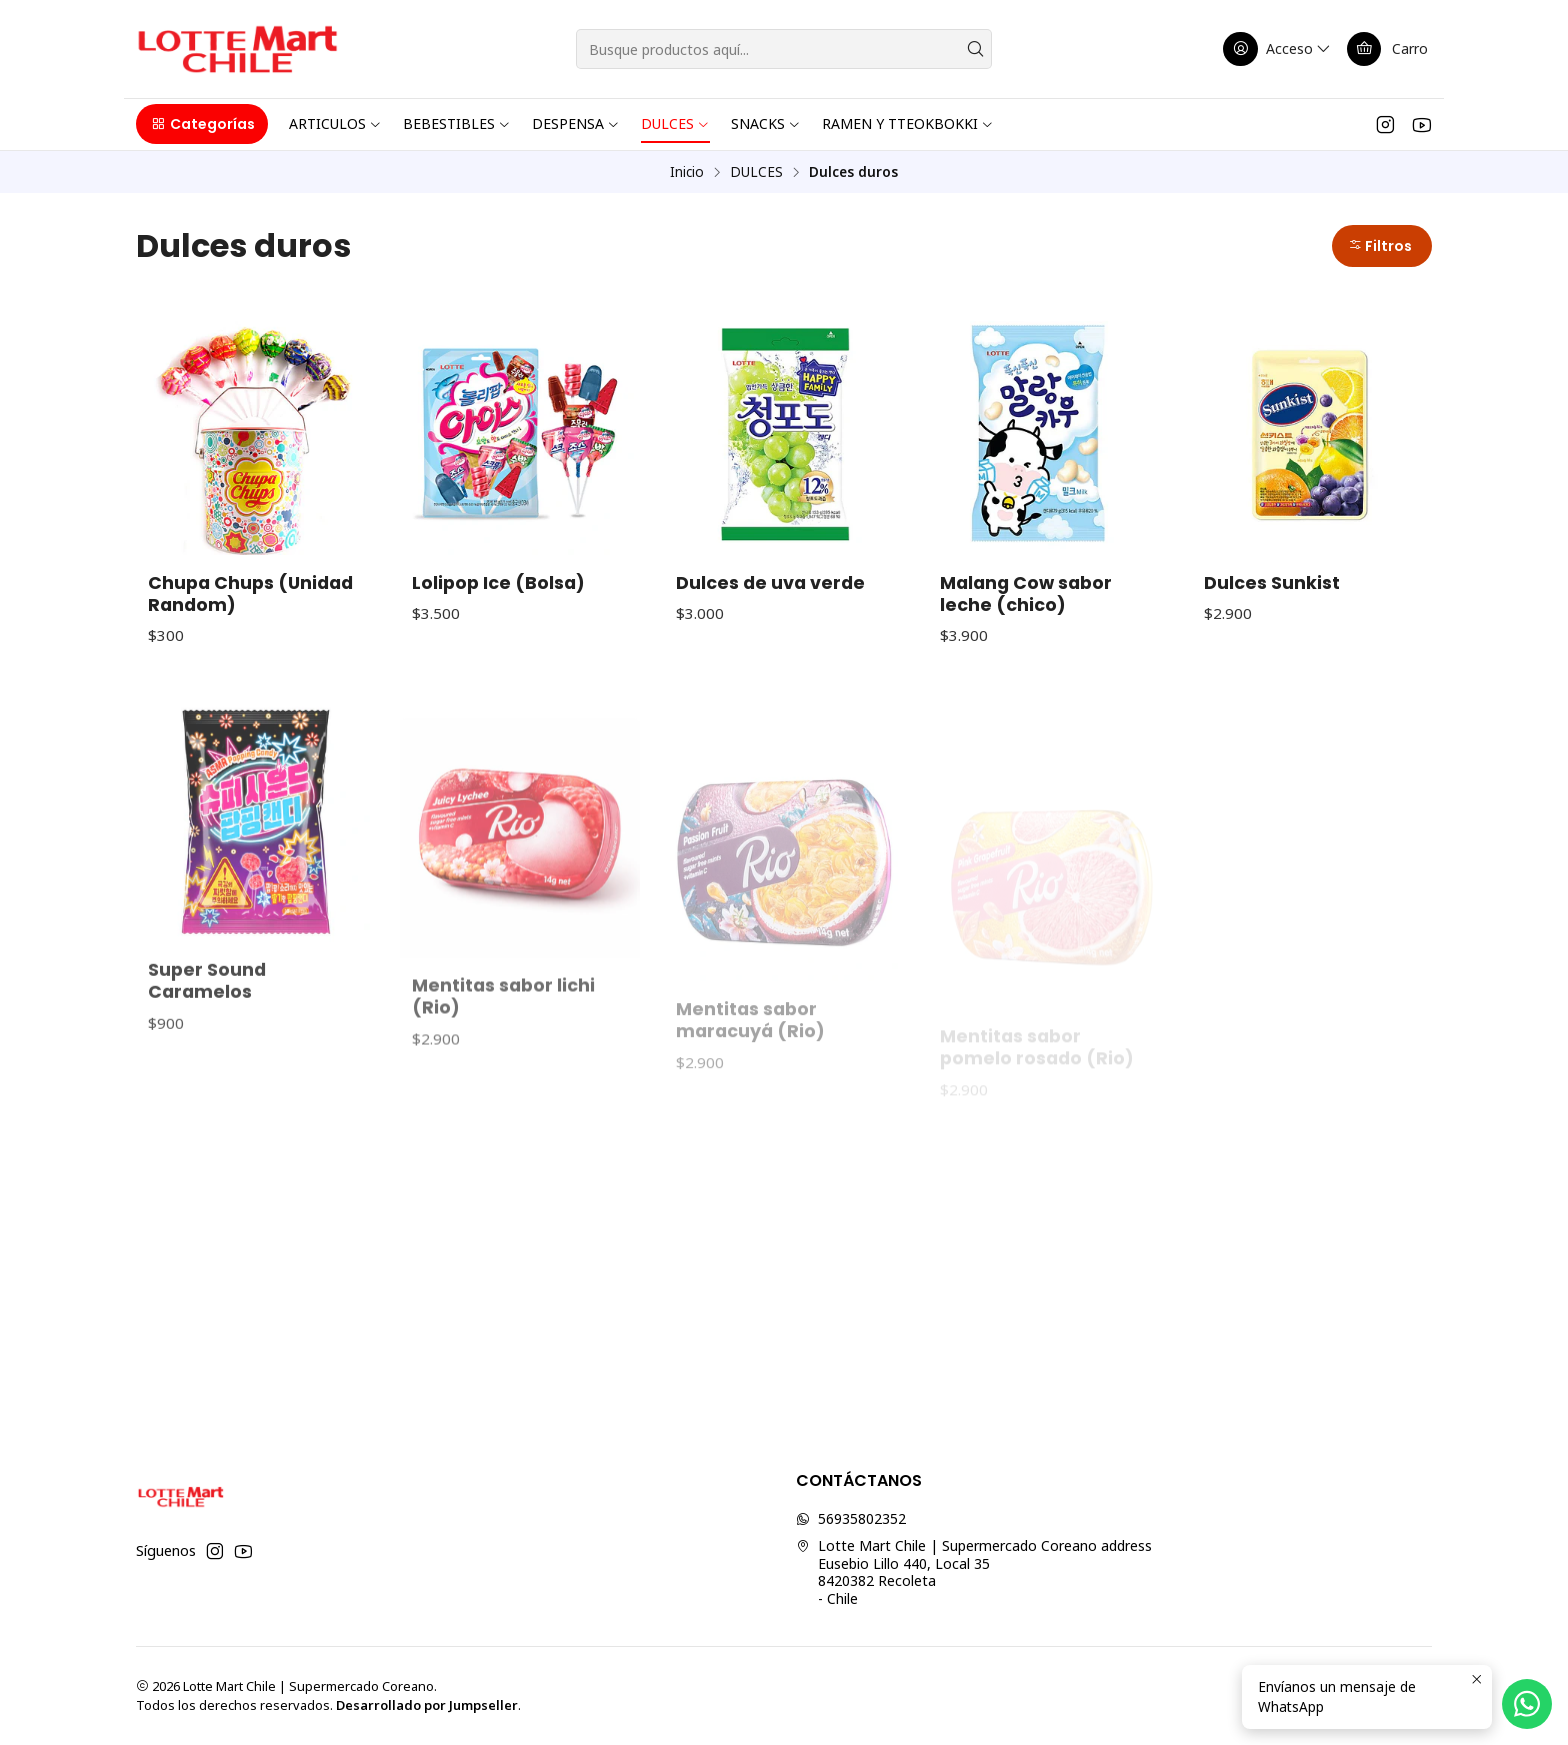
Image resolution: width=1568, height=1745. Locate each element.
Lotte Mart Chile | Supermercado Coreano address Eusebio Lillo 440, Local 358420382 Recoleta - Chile (974, 1572)
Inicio (687, 172)
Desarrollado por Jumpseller (427, 1705)
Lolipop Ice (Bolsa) (498, 583)
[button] (202, 124)
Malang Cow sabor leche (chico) (1026, 594)
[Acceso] (1278, 49)
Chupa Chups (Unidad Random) (250, 594)
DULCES (756, 172)
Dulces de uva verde (770, 583)
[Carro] (1387, 49)
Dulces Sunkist (1272, 583)
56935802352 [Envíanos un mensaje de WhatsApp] (851, 1518)
